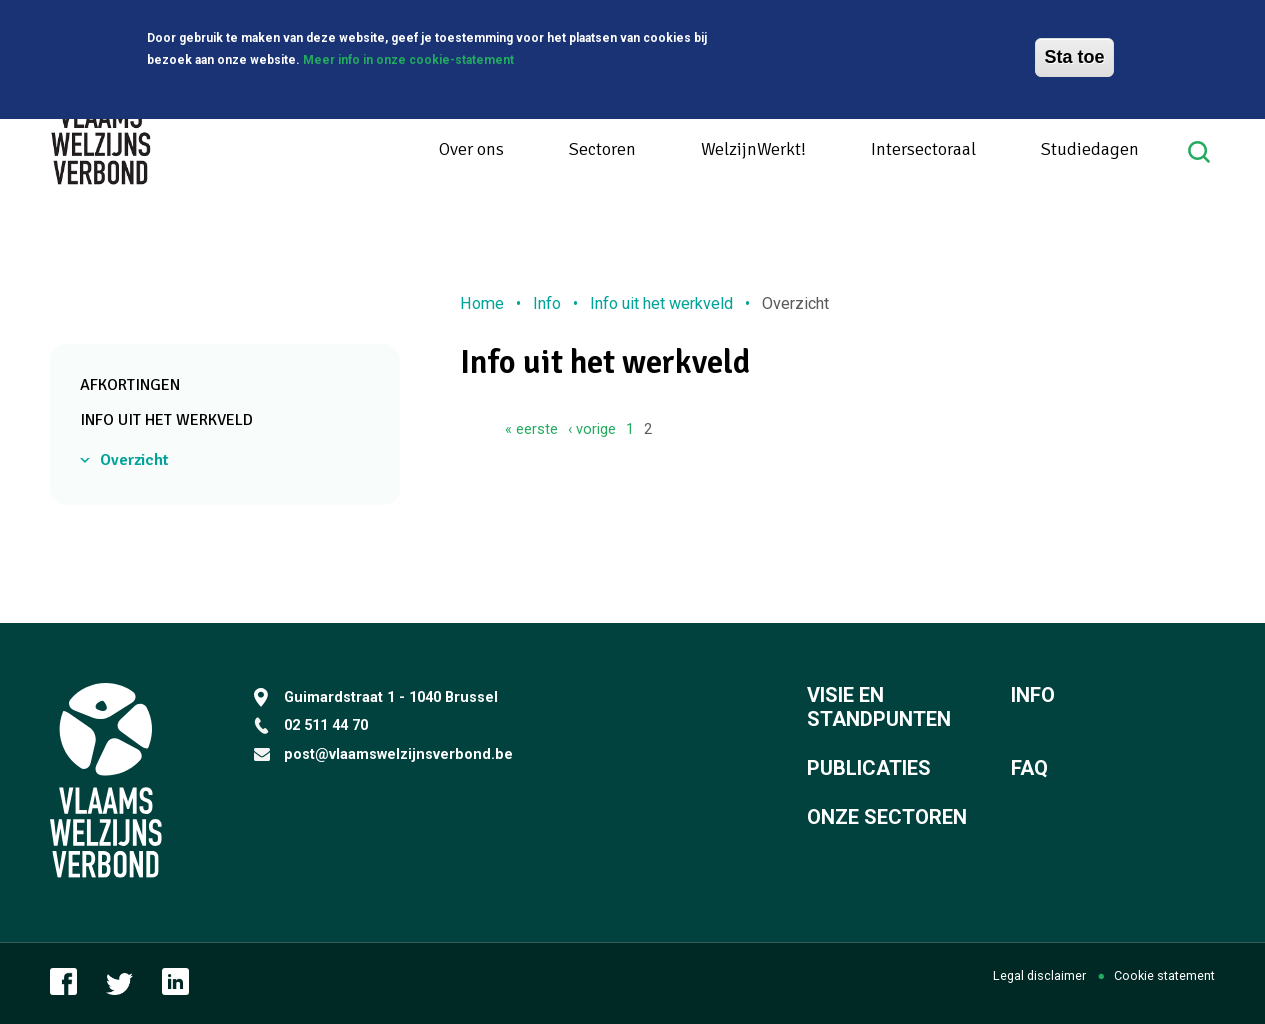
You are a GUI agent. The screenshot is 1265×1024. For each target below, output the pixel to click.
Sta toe (1074, 55)
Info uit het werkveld (166, 420)
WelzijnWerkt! (753, 149)
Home (482, 303)
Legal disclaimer (1039, 975)
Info (547, 303)
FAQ (1029, 768)
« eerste (531, 429)
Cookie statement (1164, 975)
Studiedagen (1090, 149)
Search (1201, 152)
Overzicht (134, 460)
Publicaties (869, 768)
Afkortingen (130, 385)
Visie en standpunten (879, 707)
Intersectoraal (923, 149)
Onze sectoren (887, 817)
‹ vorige (592, 429)
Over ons (471, 149)
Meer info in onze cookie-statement (408, 58)
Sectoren (602, 149)
